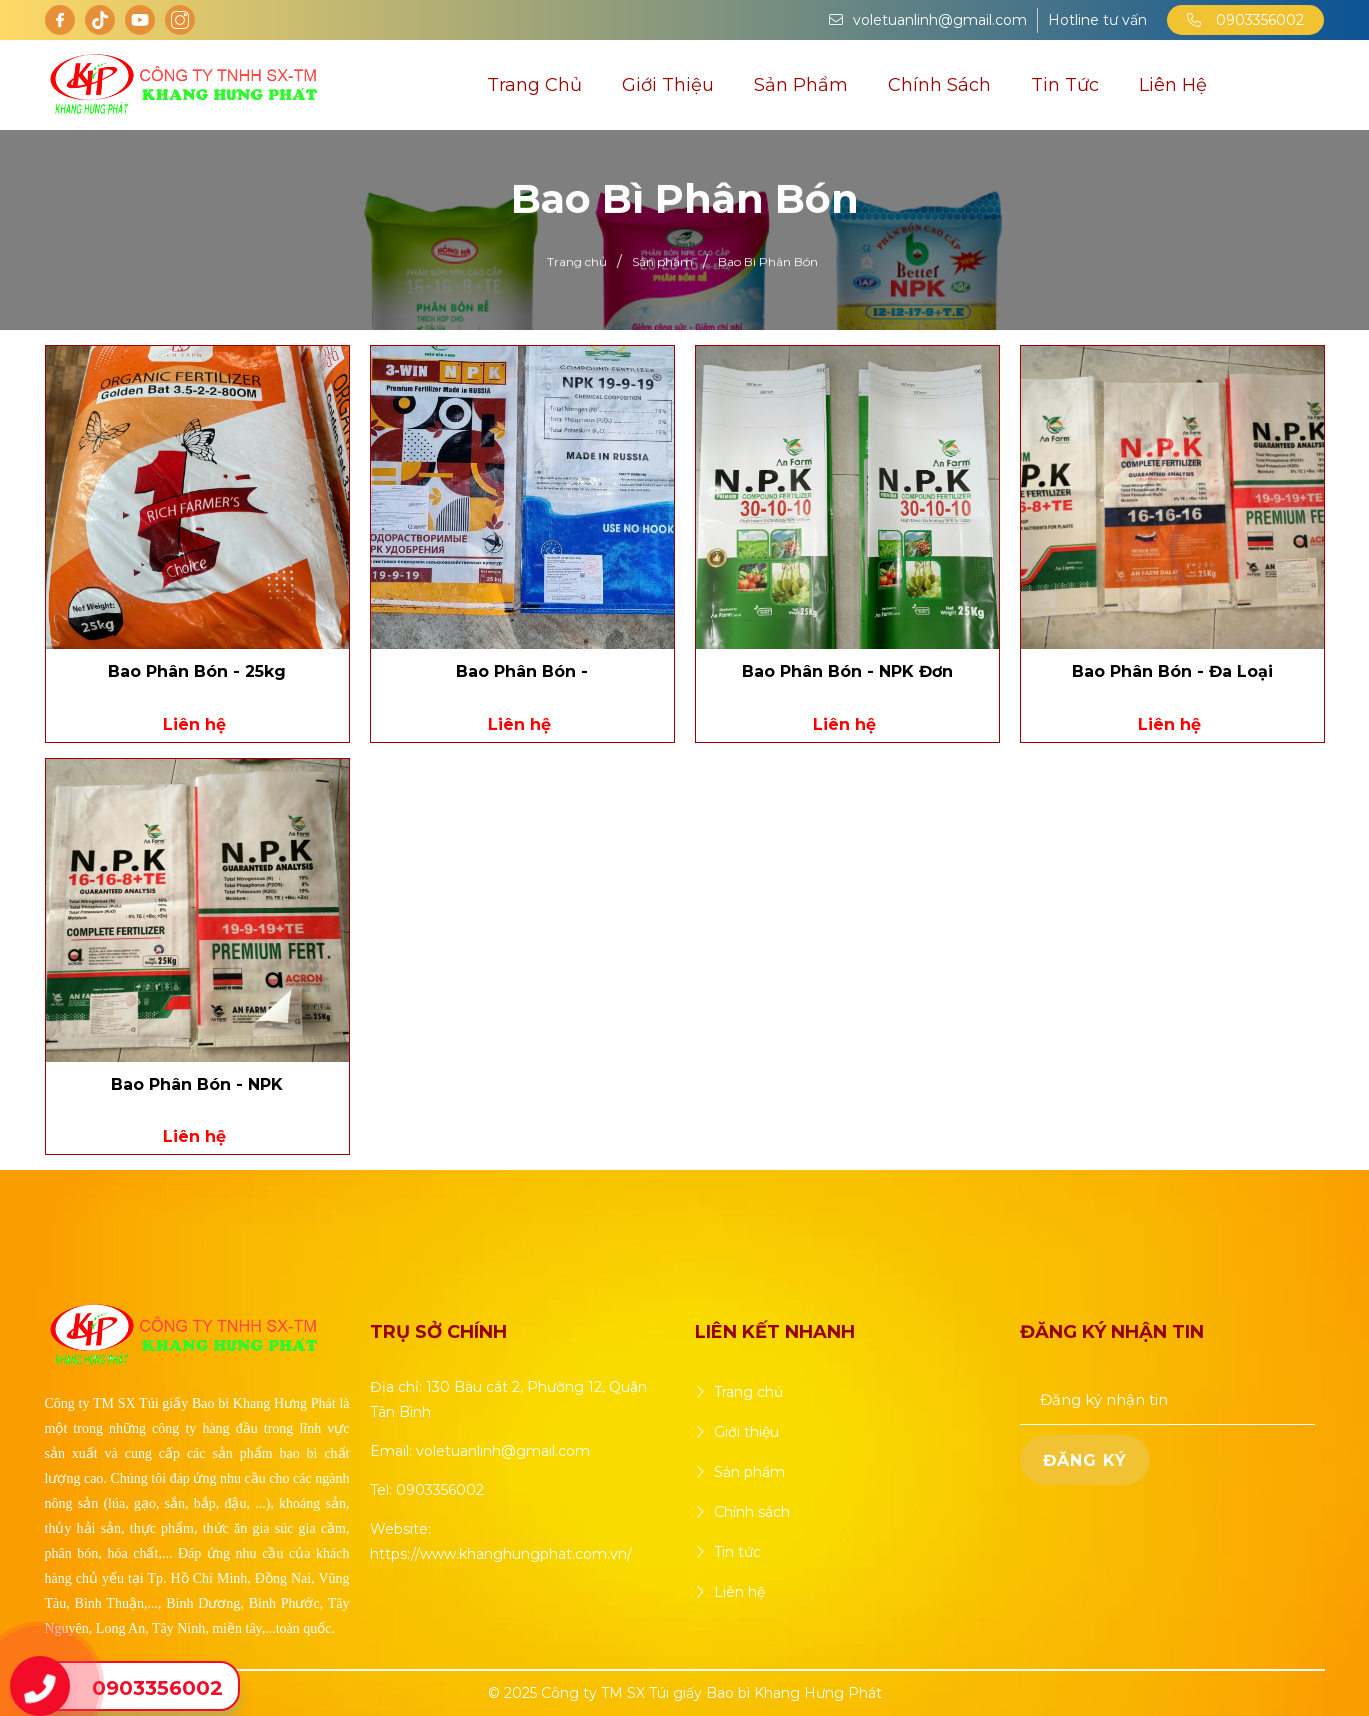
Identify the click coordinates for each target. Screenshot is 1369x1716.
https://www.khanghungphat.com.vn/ (501, 1554)
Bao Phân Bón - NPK (197, 1084)
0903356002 (1245, 20)
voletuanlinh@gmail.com (503, 1451)
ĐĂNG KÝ (1085, 1460)
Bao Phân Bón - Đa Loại (1172, 671)
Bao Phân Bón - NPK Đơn (847, 671)
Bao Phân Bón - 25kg (197, 671)
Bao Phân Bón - (522, 671)
